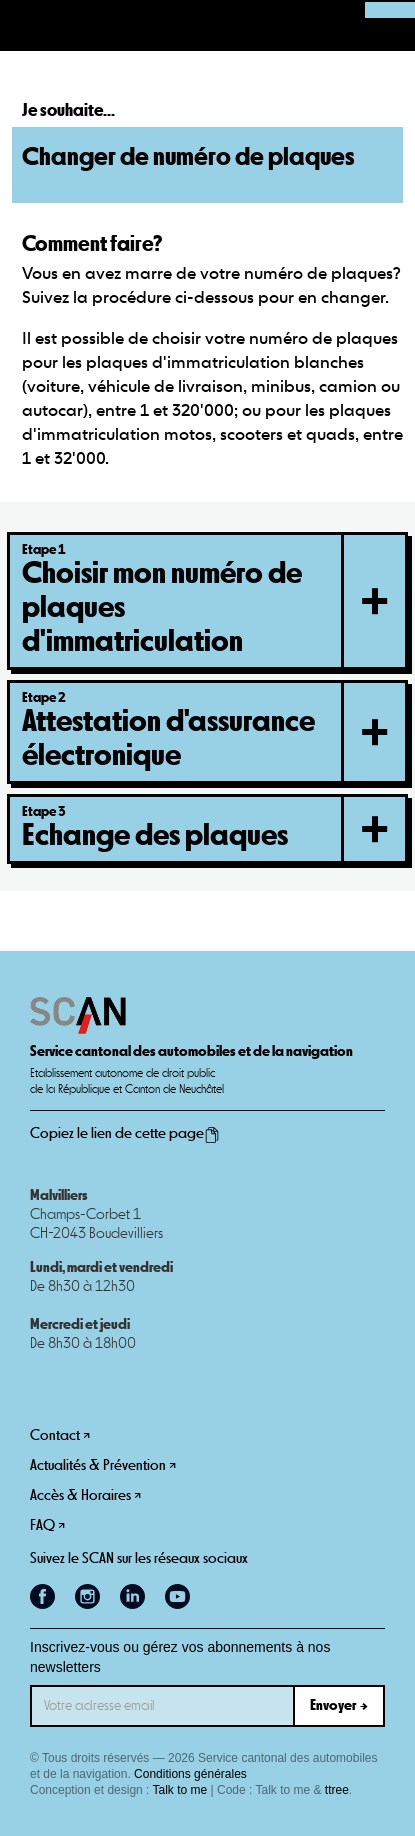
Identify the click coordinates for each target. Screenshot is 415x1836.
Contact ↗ (60, 1435)
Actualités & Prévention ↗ (103, 1465)
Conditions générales (190, 1774)
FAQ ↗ (47, 1525)
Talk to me (180, 1790)
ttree (337, 1790)
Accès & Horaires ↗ (85, 1495)
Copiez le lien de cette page (125, 1134)
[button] (26, 26)
